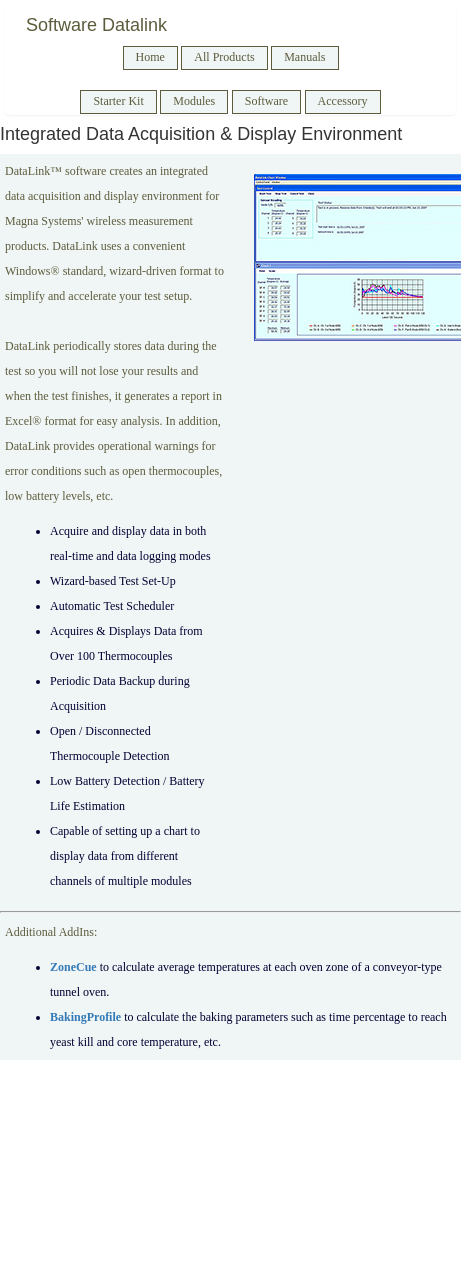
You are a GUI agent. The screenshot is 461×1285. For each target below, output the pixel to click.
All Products (224, 57)
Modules (194, 101)
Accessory (343, 101)
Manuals (304, 57)
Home (150, 57)
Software (266, 101)
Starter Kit (118, 101)
